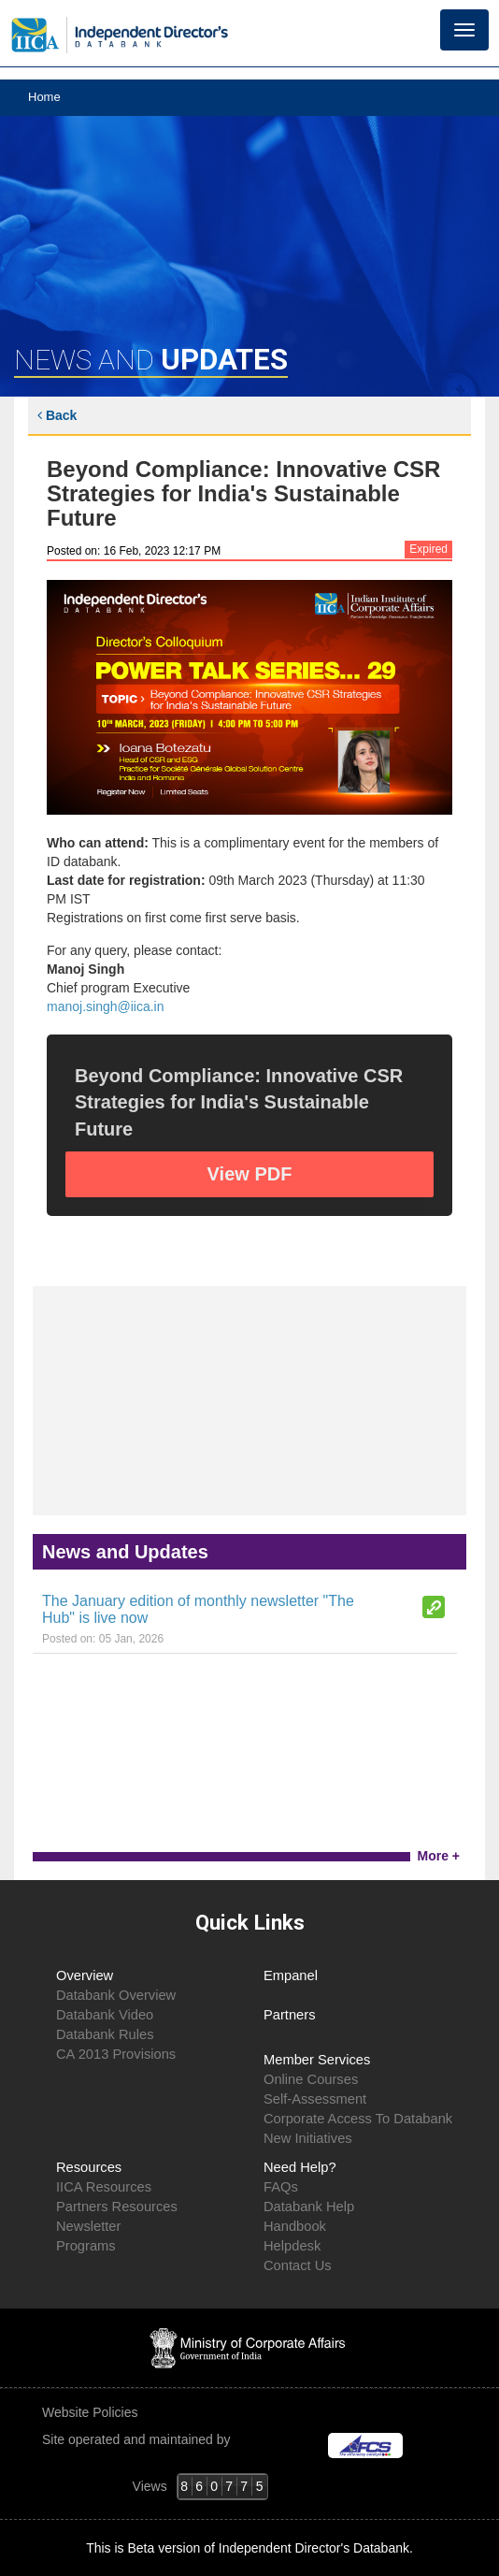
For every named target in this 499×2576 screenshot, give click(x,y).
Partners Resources (117, 2206)
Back (57, 415)
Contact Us (298, 2265)
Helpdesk (292, 2245)
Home (44, 97)
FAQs (281, 2186)
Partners (290, 2014)
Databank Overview (116, 1995)
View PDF (249, 1174)
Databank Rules (105, 2034)
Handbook (295, 2226)
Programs (86, 2245)
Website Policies (91, 2412)
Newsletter (88, 2226)
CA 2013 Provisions (116, 2054)
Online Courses (311, 2079)
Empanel (291, 1975)
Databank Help (309, 2206)
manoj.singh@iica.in (105, 1006)
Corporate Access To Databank (358, 2118)
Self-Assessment (315, 2098)
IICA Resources (103, 2186)
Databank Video (104, 2014)
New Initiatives (308, 2138)
